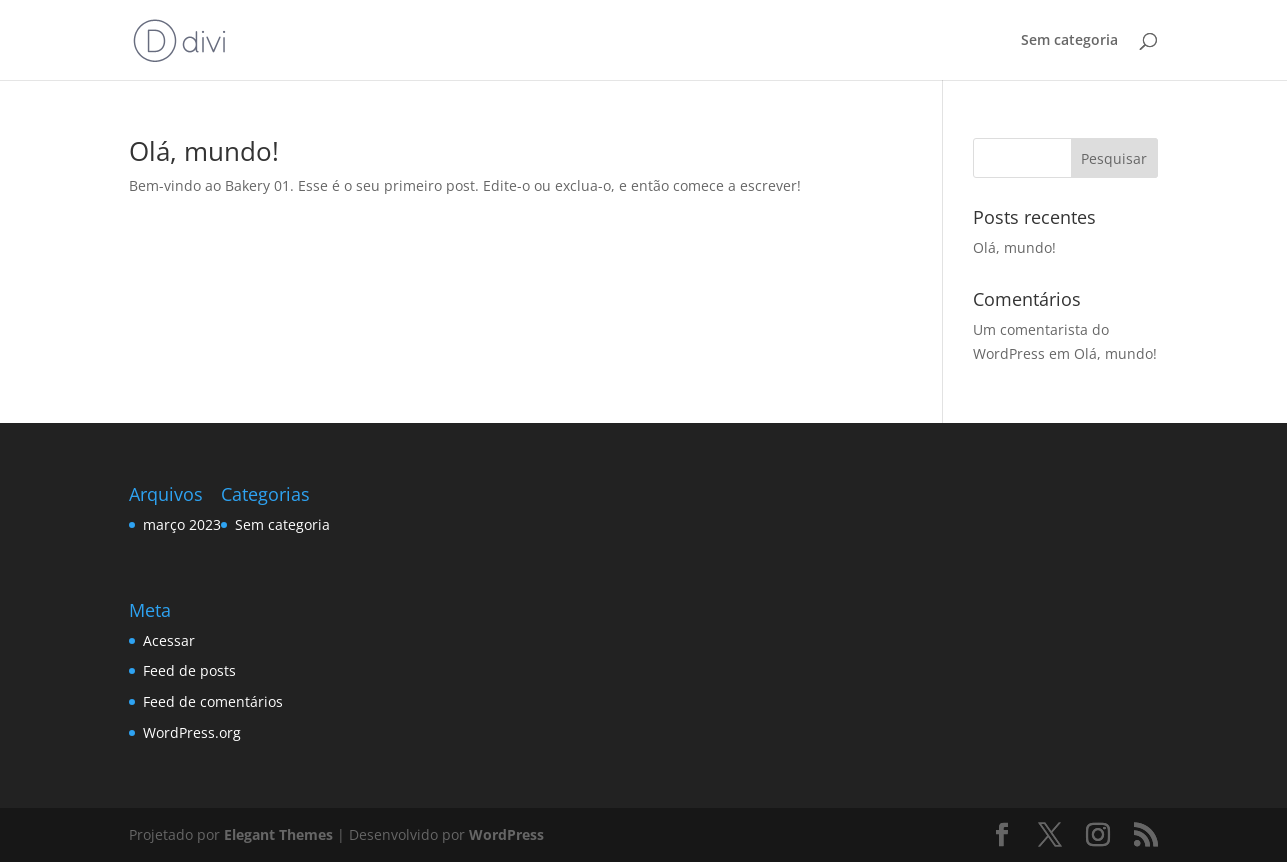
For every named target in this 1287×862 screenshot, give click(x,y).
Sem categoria (1069, 41)
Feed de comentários (213, 701)
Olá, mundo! (204, 151)
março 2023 (182, 524)
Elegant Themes (278, 834)
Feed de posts (189, 670)
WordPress (506, 834)
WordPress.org (192, 732)
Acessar (169, 640)
